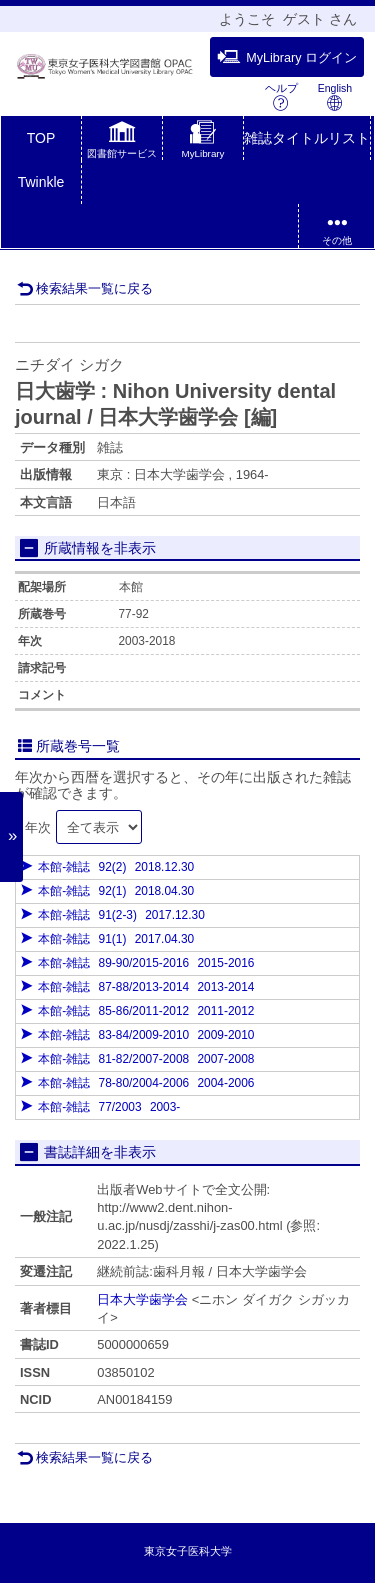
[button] (122, 142)
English (335, 96)
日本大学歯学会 (142, 1299)
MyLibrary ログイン (287, 57)
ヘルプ (281, 96)
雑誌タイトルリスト (307, 138)
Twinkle (41, 182)
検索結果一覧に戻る (85, 288)
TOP (41, 138)
